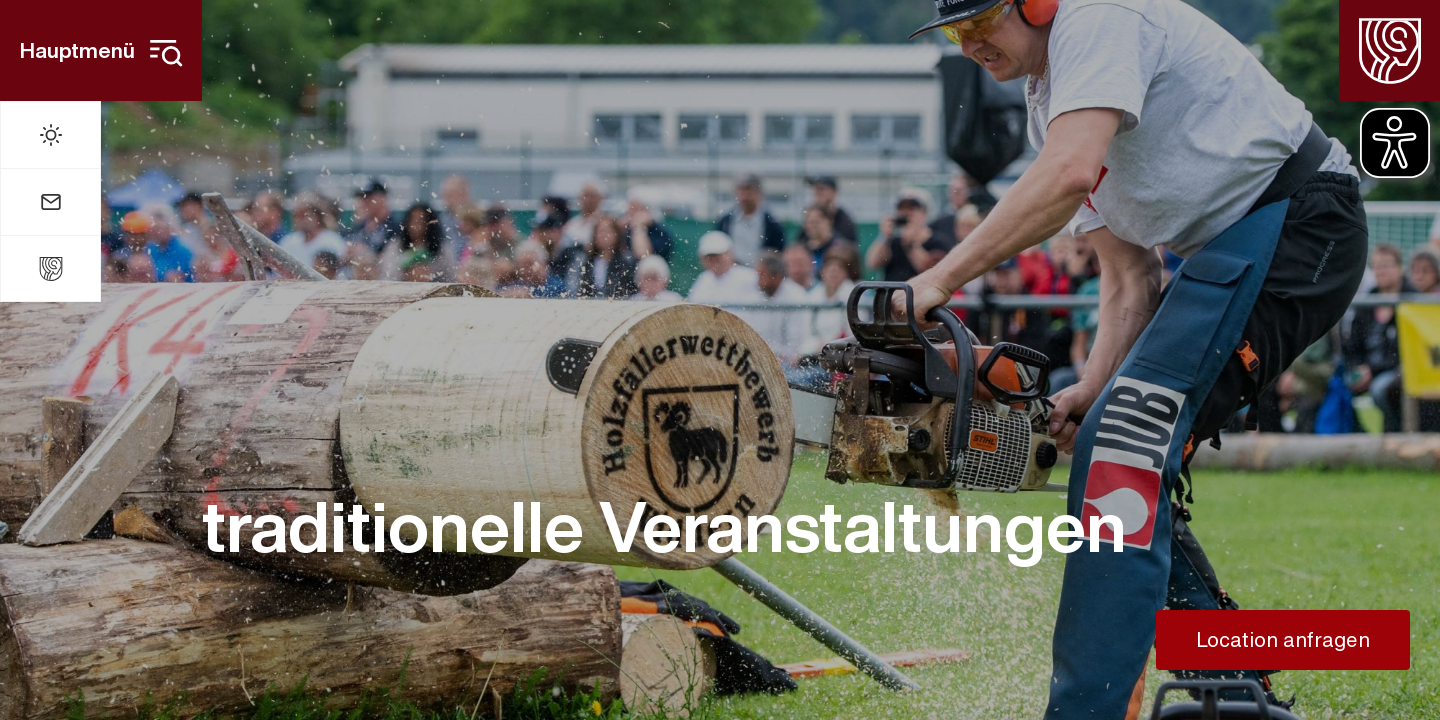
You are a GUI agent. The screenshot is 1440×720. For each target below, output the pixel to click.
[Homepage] (1389, 50)
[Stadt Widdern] (50, 268)
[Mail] (50, 202)
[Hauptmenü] (101, 50)
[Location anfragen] (1283, 640)
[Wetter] (50, 135)
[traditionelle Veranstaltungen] (720, 526)
